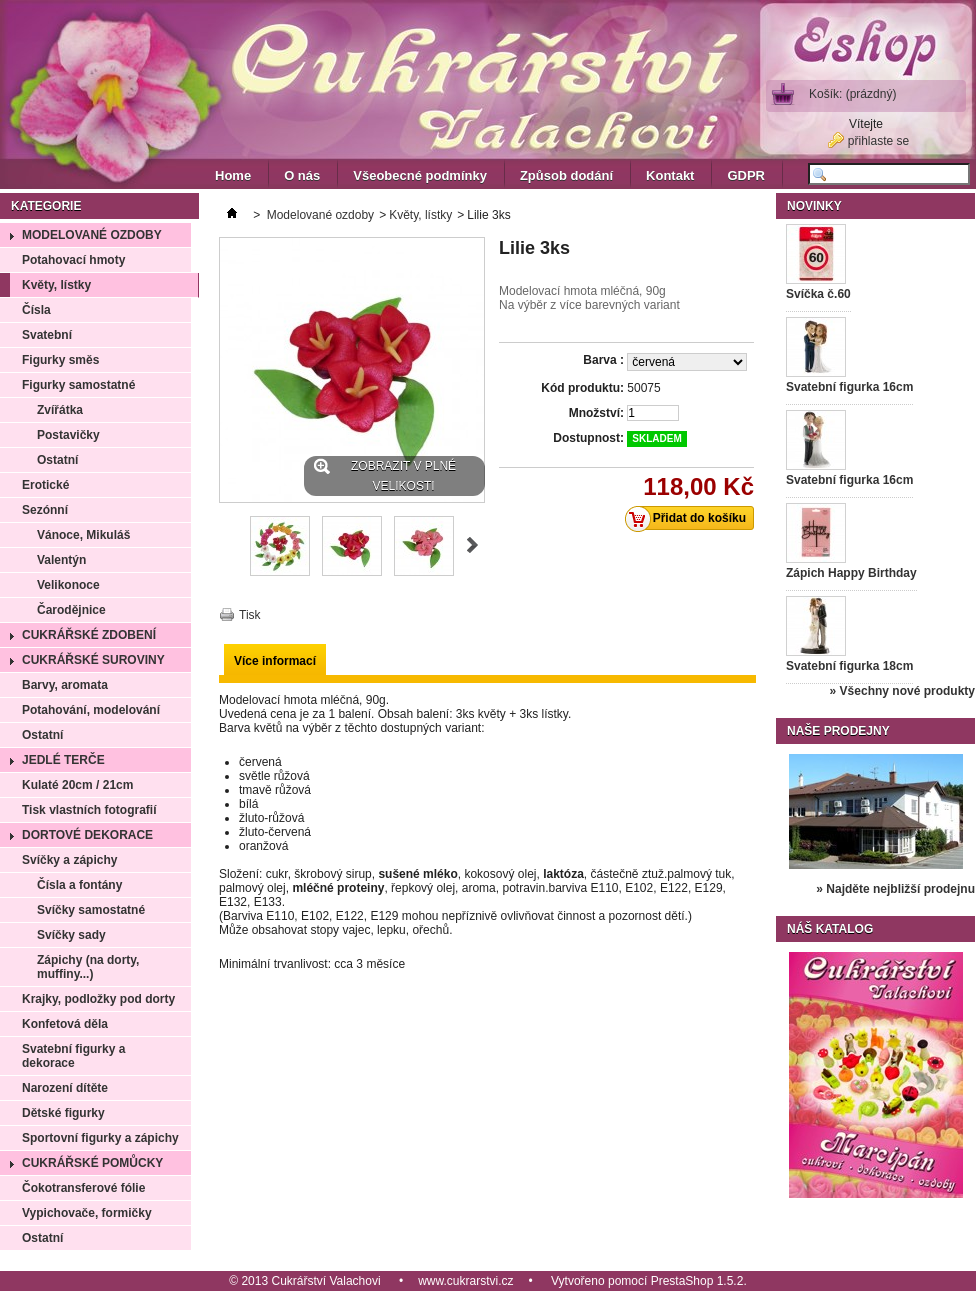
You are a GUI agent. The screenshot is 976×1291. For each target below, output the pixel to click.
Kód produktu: (582, 388)
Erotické (45, 485)
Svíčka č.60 (818, 294)
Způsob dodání (566, 175)
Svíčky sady (71, 935)
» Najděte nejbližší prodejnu (895, 889)
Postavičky (68, 435)
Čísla (36, 310)
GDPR (746, 175)
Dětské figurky (63, 1113)
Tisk (250, 615)
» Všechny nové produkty (902, 691)
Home (233, 175)
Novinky (814, 206)
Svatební (47, 335)
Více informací (275, 661)
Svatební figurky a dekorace (73, 1056)
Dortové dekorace (87, 835)
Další (472, 545)
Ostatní (57, 460)
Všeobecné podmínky (420, 175)
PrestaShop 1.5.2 (697, 1281)
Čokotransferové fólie (83, 1188)
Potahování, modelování (91, 710)
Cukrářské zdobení (89, 635)
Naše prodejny (838, 731)
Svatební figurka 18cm (849, 666)
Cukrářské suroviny (93, 660)
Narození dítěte (65, 1088)
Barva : (603, 360)
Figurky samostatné (78, 385)
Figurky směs (60, 360)
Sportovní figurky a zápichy (100, 1138)
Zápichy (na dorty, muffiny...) (88, 967)
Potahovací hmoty (73, 260)
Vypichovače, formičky (87, 1213)
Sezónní (45, 510)
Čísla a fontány (79, 885)
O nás (302, 175)
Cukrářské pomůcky (92, 1163)
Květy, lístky (56, 285)
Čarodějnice (71, 610)
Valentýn (61, 560)
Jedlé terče (63, 760)
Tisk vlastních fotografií (89, 810)
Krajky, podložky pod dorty (98, 999)
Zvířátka (60, 410)
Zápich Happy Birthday (851, 573)
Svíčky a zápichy (69, 860)
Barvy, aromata (65, 685)
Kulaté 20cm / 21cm (77, 785)
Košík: (852, 94)
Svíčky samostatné (91, 910)
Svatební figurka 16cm (849, 387)
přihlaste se (878, 141)
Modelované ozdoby (92, 235)
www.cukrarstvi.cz (465, 1281)
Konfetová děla (65, 1024)
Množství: (596, 413)
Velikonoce (68, 585)
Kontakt (670, 175)
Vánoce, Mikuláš (83, 535)
